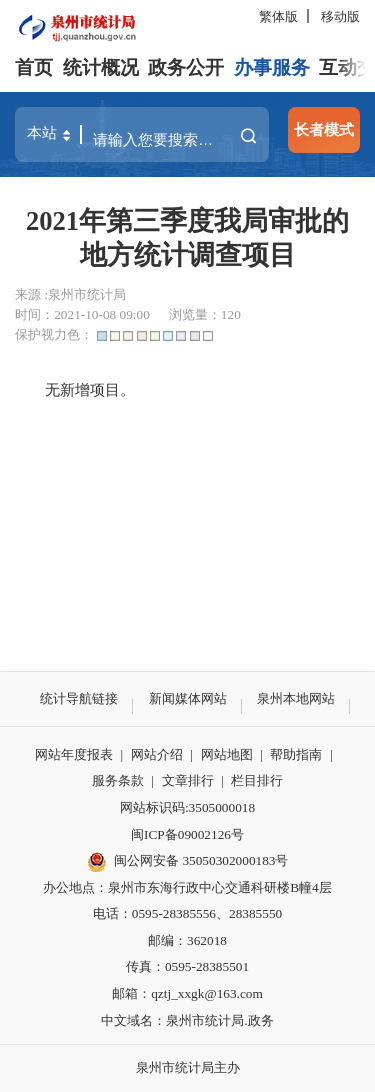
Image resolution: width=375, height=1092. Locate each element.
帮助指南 (296, 754)
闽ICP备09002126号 (187, 834)
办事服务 (272, 67)
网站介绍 (157, 754)
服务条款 (118, 780)
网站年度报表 (74, 754)
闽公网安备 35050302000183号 (188, 862)
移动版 (340, 16)
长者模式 (324, 129)
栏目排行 (257, 780)
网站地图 (227, 754)
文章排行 (188, 780)
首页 (34, 67)
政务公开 (186, 67)
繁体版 (278, 16)
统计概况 (101, 67)
